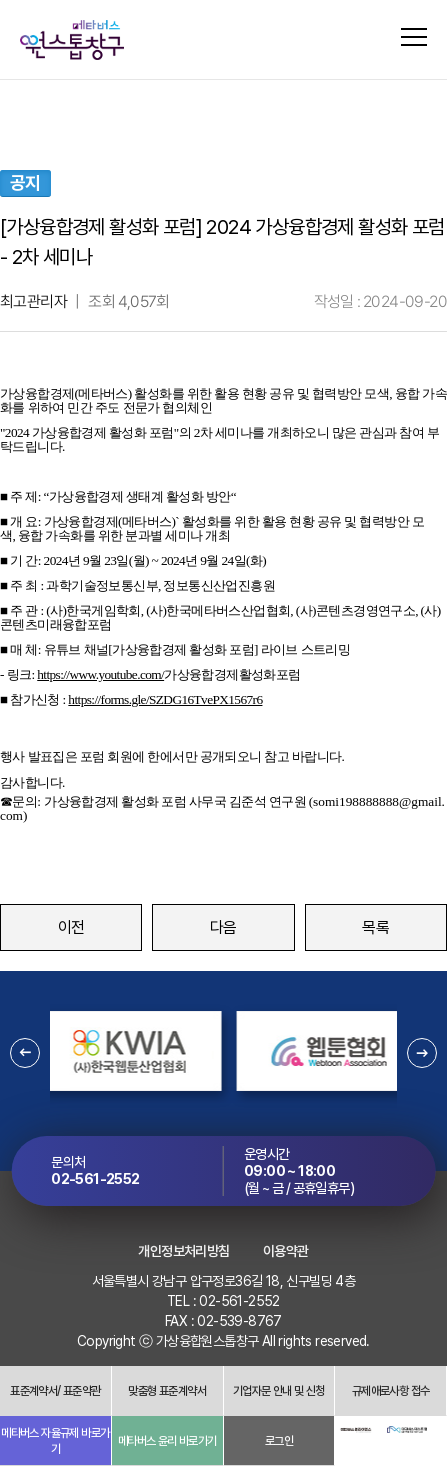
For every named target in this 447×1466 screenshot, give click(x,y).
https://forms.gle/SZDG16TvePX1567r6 (165, 699)
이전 (71, 927)
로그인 (279, 1441)
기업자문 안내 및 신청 (279, 1391)
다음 (223, 927)
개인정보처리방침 (183, 1251)
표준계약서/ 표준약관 (55, 1391)
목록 (375, 927)
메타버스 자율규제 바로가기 (55, 1441)
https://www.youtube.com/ (100, 674)
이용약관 (286, 1251)
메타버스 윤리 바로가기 (167, 1441)
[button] (25, 1053)
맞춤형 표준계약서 (167, 1391)
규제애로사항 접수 (391, 1391)
